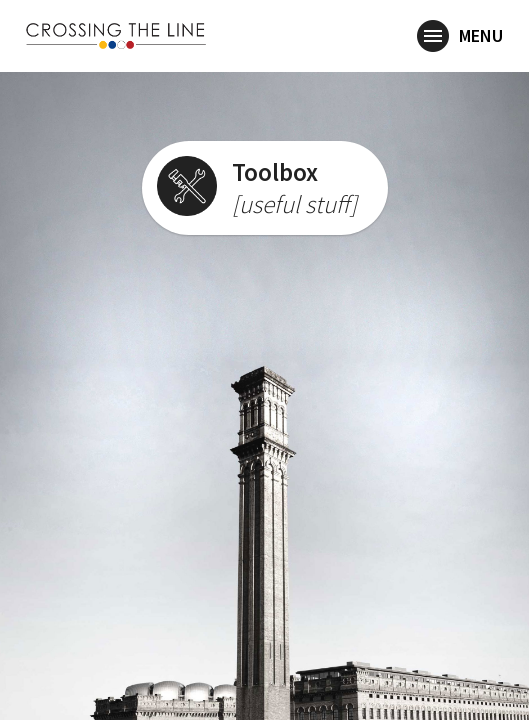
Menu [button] (460, 37)
